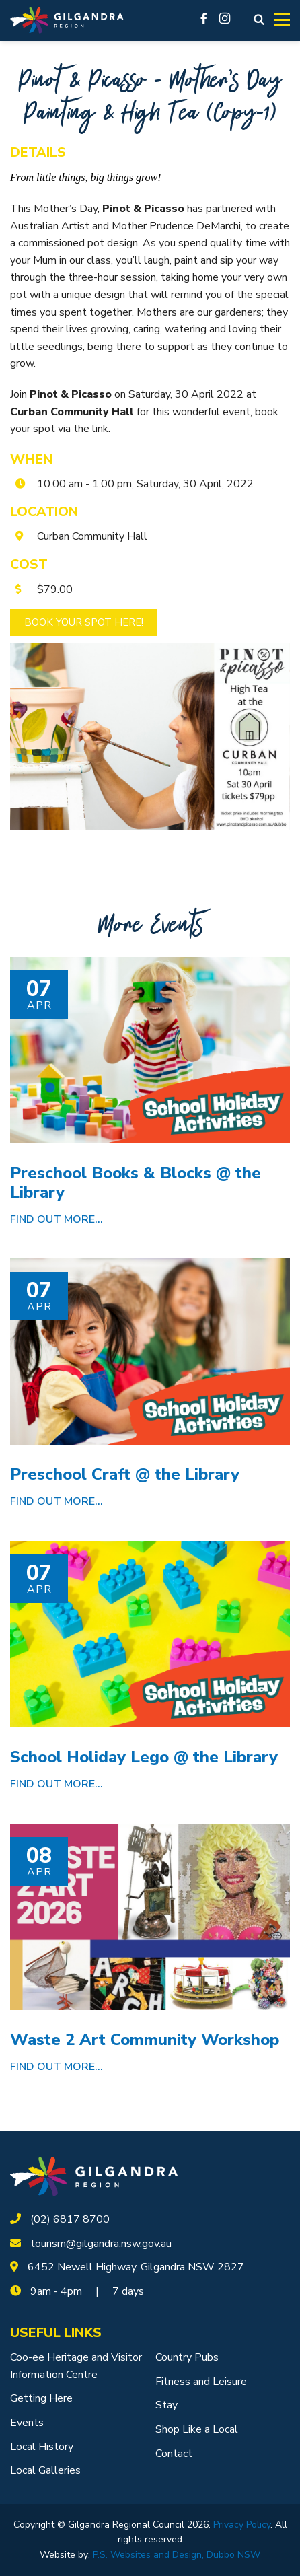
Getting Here (41, 2398)
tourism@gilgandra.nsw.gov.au (101, 2243)
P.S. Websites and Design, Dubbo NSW (176, 2554)
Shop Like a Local (196, 2429)
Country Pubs (187, 2357)
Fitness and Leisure (201, 2381)
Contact (173, 2453)
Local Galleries (45, 2470)
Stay (166, 2405)
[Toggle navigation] (282, 20)
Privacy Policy (241, 2524)
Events (27, 2422)
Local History (41, 2446)
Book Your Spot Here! (83, 622)
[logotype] (94, 2176)
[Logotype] (67, 20)
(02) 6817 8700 (70, 2219)
